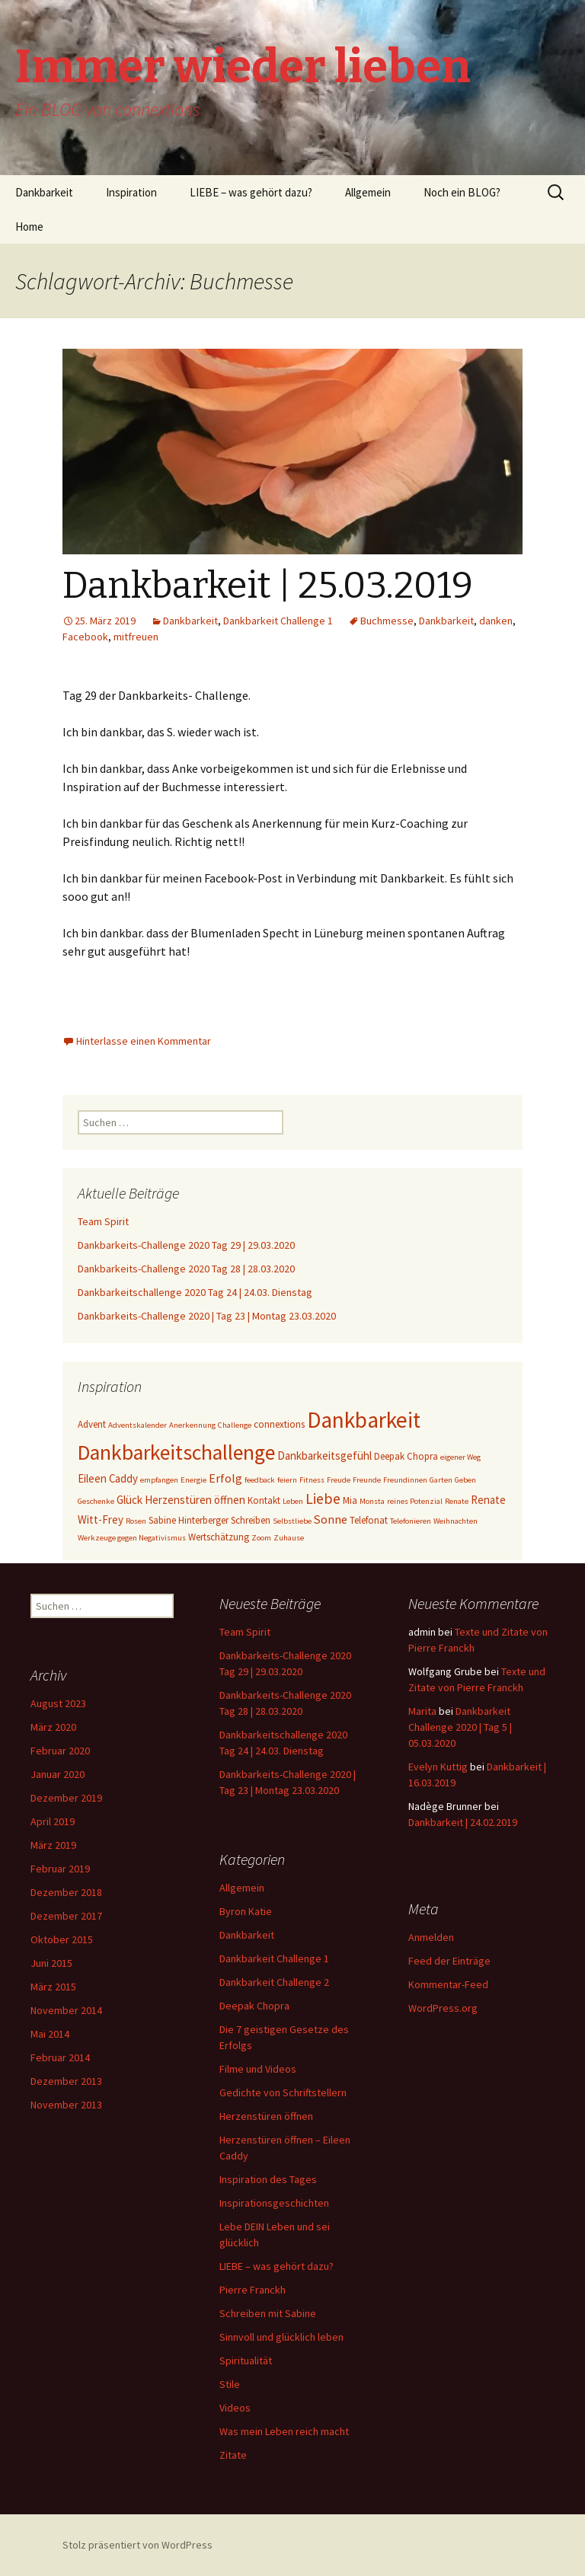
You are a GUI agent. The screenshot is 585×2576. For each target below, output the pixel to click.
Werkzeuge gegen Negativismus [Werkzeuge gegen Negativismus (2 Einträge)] (132, 1538)
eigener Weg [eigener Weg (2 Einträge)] (460, 1457)
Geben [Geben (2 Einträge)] (465, 1480)
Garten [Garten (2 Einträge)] (441, 1480)
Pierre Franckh (252, 2290)
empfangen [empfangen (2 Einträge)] (159, 1480)
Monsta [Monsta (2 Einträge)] (372, 1501)
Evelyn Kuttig (438, 1766)
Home (29, 226)
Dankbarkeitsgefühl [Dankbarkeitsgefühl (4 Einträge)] (324, 1455)
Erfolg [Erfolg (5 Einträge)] (225, 1478)
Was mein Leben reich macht (284, 2431)
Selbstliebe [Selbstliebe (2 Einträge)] (292, 1521)
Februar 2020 (60, 1750)
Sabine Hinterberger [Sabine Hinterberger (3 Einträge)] (189, 1520)
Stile (229, 2384)
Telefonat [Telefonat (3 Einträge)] (369, 1520)
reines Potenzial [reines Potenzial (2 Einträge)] (415, 1501)
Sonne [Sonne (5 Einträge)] (330, 1519)
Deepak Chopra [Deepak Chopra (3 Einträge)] (406, 1456)
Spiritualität (245, 2360)
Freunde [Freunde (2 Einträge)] (367, 1480)
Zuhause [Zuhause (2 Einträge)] (288, 1538)
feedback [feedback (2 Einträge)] (260, 1480)
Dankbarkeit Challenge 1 (278, 620)
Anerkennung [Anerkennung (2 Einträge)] (192, 1425)
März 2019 (53, 1845)
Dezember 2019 (66, 1798)
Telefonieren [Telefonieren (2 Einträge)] (410, 1521)
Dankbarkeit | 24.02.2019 (462, 1822)
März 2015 (53, 1986)
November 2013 (66, 2105)
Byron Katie (245, 1911)
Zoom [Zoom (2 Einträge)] (261, 1538)
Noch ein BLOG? (462, 192)
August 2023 (58, 1703)
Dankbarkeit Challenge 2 (274, 1982)
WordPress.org (443, 2008)
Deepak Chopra (254, 2006)
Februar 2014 (60, 2057)
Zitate (233, 2455)
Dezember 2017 (66, 1916)
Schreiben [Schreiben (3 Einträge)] (250, 1520)
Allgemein (368, 192)
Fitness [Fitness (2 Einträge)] (311, 1480)
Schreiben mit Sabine (267, 2313)
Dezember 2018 (66, 1892)
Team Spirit (103, 1221)
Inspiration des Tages (268, 2179)
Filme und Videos (257, 2069)
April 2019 (52, 1821)
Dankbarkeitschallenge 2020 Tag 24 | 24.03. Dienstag (195, 1292)
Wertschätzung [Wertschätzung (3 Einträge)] (218, 1537)
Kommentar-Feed (448, 1984)
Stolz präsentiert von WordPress (137, 2545)
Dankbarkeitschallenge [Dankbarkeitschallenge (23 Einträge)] (176, 1452)
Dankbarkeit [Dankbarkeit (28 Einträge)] (363, 1420)
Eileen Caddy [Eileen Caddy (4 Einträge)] (108, 1478)
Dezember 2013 (66, 2081)
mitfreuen (135, 636)
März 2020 (53, 1727)
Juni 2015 (51, 1963)
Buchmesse (387, 620)
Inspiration (131, 192)
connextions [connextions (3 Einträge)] (279, 1424)
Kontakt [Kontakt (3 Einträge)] (264, 1500)
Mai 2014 (49, 2034)
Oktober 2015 (61, 1939)
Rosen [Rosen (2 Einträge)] (136, 1521)
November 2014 (66, 2010)
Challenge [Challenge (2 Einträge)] (234, 1425)
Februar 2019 (60, 1868)
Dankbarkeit (44, 192)
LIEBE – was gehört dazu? (251, 192)
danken (496, 620)
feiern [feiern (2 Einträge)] (287, 1480)
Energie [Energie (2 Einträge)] (193, 1480)
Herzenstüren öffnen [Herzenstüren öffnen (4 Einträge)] (195, 1499)
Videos (235, 2408)
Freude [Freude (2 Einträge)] (338, 1480)
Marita (422, 1711)
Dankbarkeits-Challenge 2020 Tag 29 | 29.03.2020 (186, 1245)
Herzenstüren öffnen (266, 2116)
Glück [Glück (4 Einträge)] (129, 1499)
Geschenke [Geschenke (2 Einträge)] (96, 1501)
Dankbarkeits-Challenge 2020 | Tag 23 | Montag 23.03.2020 (207, 1316)
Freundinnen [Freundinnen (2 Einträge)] (405, 1480)
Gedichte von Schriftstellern (283, 2092)
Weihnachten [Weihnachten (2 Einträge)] (455, 1521)
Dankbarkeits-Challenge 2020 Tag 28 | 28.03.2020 (186, 1268)
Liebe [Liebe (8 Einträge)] (322, 1498)
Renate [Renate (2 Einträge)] (456, 1501)
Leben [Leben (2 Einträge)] (293, 1501)
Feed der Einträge (449, 1961)
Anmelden (431, 1937)
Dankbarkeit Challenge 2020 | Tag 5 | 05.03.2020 (460, 1727)
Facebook (85, 636)
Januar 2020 (57, 1774)
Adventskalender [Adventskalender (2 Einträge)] (137, 1425)
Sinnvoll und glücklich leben (281, 2337)
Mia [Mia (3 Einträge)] (350, 1500)
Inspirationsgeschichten (274, 2203)
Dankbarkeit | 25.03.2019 (267, 585)
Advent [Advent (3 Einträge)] (92, 1424)
